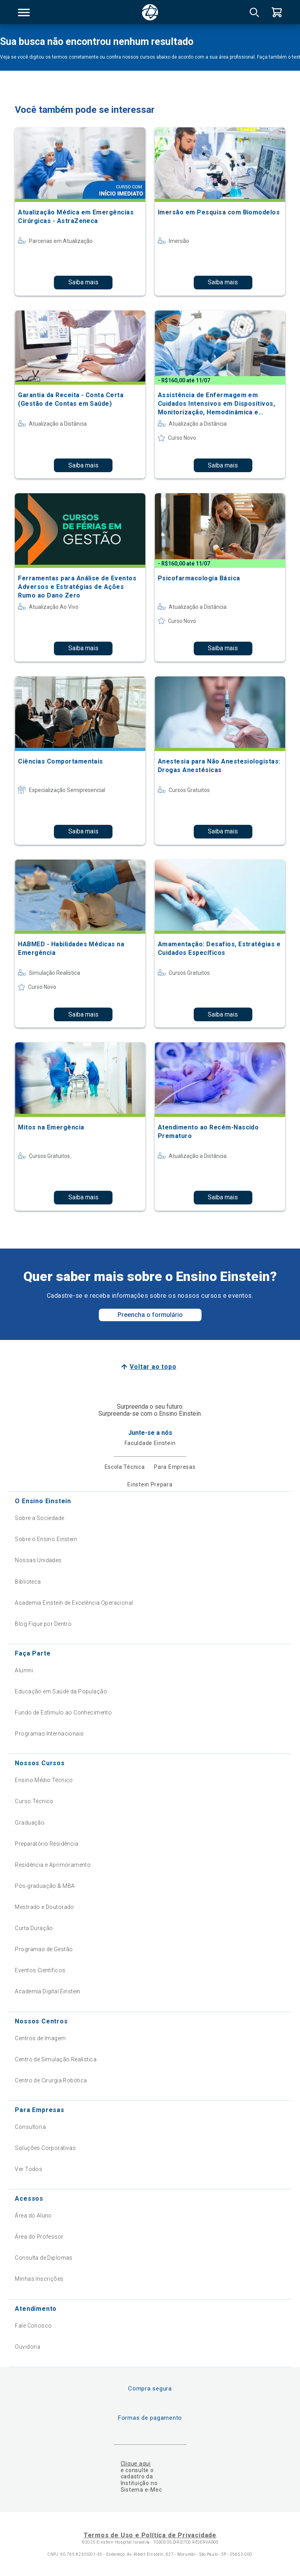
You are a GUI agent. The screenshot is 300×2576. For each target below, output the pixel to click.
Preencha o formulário (150, 1314)
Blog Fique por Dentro (43, 1624)
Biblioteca (28, 1582)
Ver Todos (28, 2169)
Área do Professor (39, 2236)
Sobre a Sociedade (39, 1518)
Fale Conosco (33, 2326)
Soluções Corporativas (45, 2148)
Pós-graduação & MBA (45, 1886)
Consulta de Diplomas (43, 2258)
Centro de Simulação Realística (55, 2059)
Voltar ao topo (153, 1366)
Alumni (24, 1670)
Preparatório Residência (46, 1844)
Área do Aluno (33, 2215)
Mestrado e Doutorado (44, 1907)
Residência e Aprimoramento (53, 1865)
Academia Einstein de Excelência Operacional (74, 1603)
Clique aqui (136, 2463)
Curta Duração (34, 1928)
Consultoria (30, 2127)
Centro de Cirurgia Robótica (51, 2080)
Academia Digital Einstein (47, 1991)
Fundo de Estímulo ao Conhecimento (63, 1712)
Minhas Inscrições (39, 2279)
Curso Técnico (34, 1801)
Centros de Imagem (40, 2038)
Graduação (30, 1823)
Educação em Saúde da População (61, 1691)
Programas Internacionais (49, 1733)
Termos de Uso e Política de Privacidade (150, 2535)
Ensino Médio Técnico (44, 1780)
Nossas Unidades (38, 1560)
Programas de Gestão (44, 1949)
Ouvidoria (27, 2347)
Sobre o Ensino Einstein (46, 1539)
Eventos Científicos (40, 1970)
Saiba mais (83, 282)
